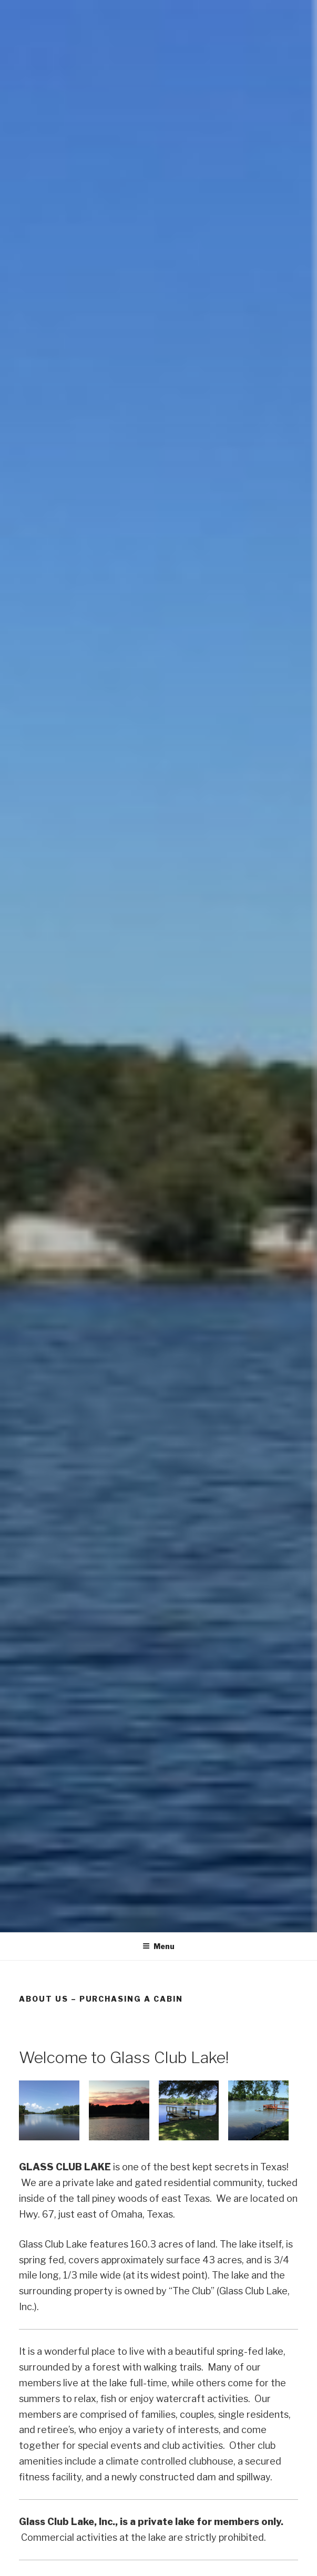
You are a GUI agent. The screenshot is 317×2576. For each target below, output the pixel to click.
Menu (158, 1946)
